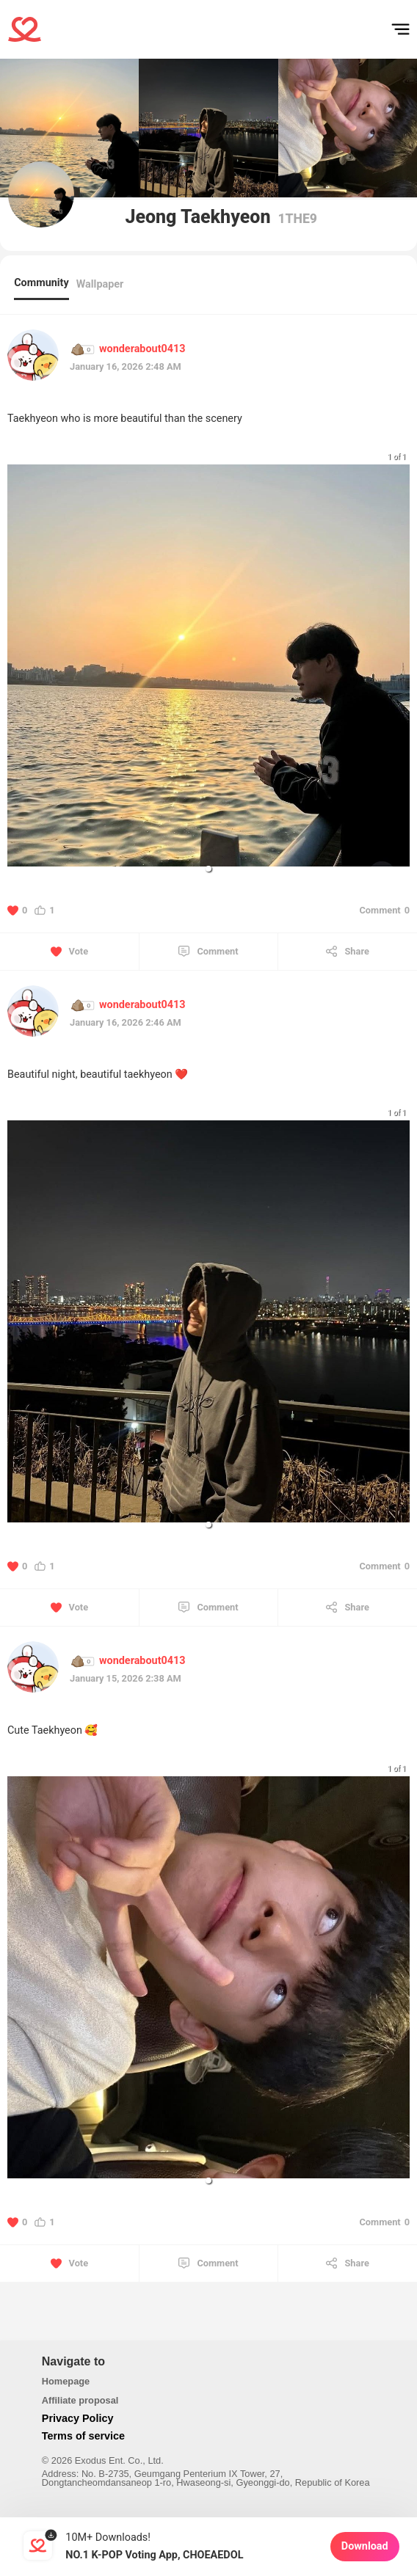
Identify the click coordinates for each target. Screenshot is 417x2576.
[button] (208, 869)
